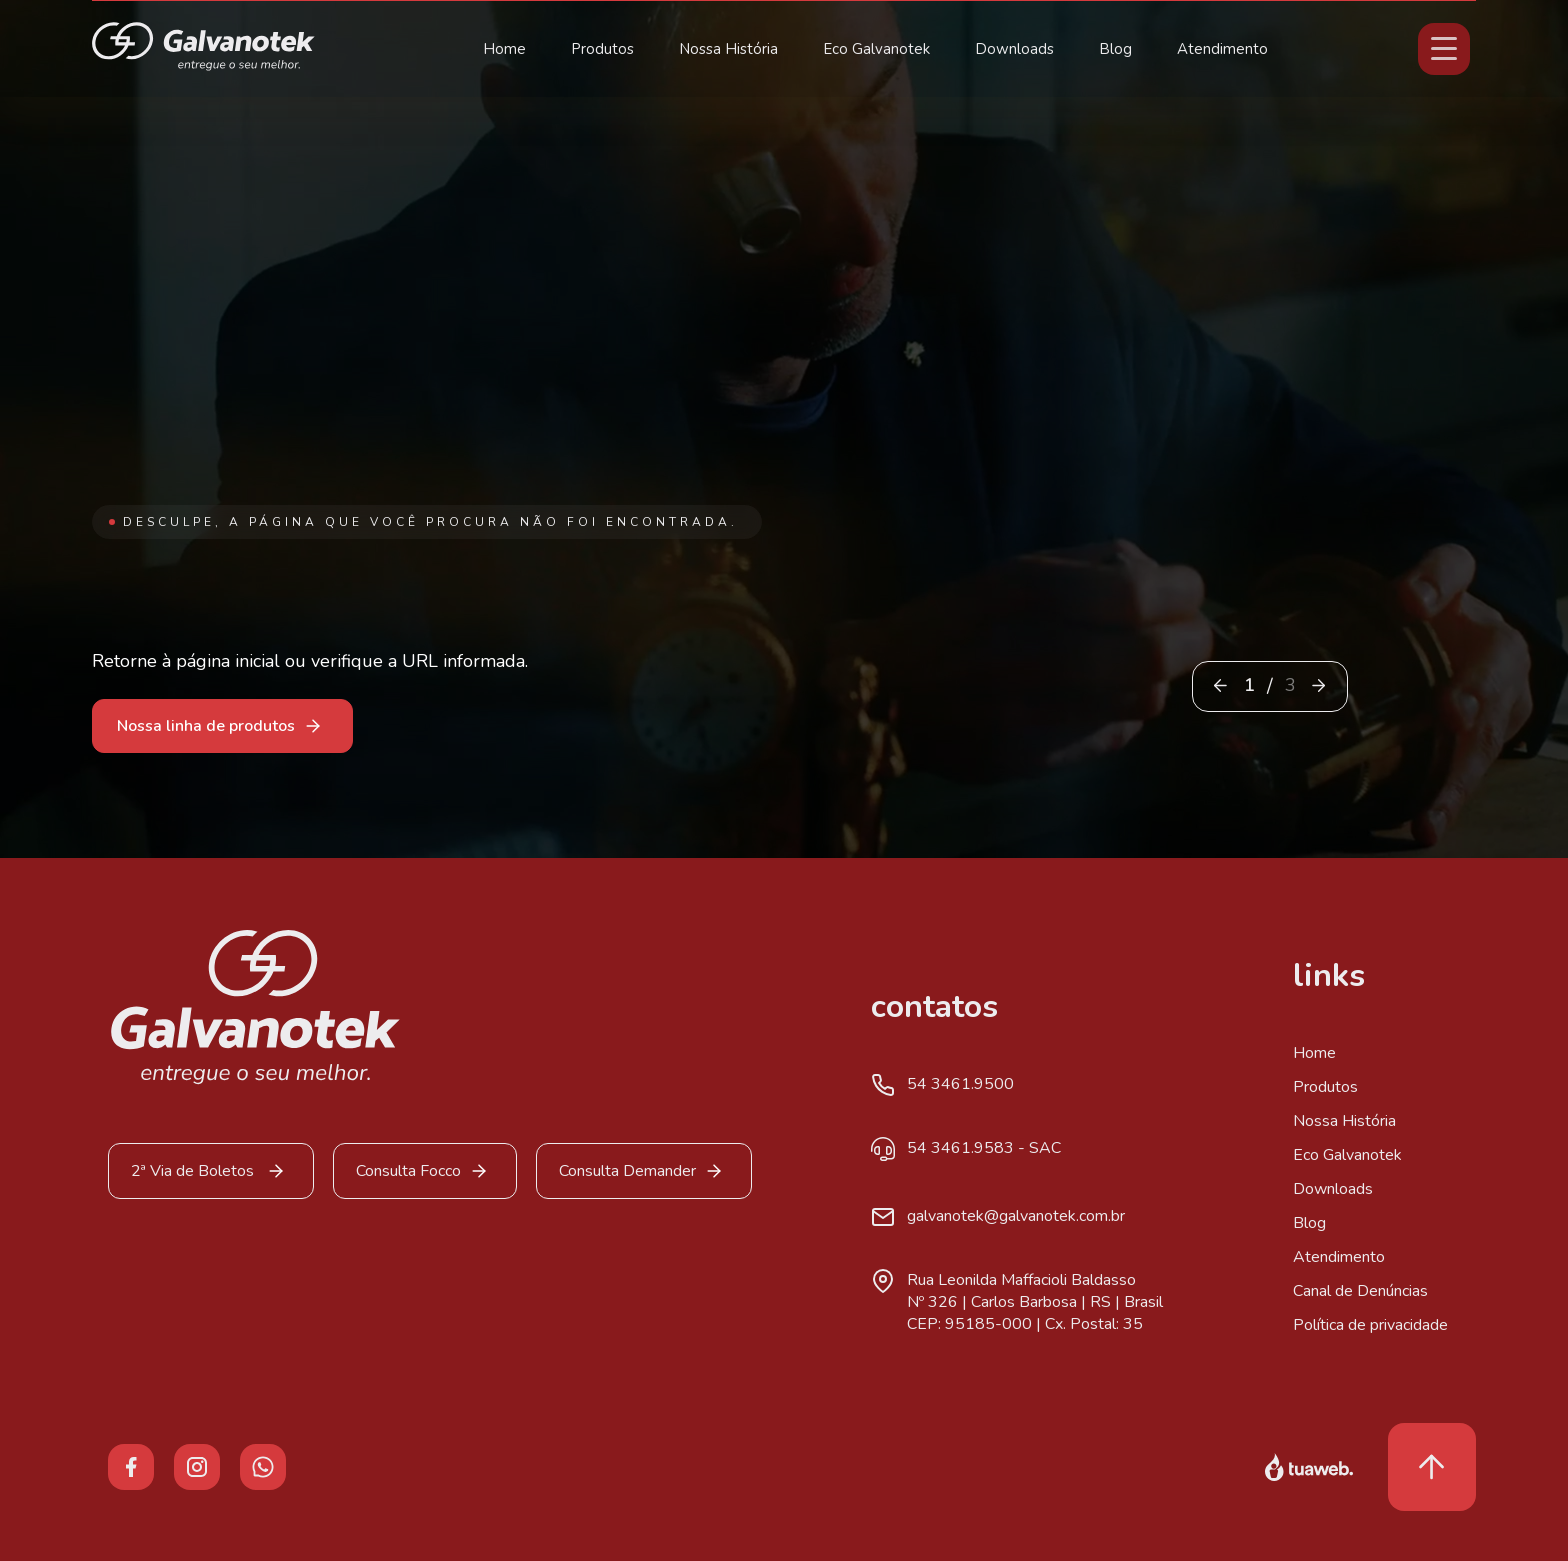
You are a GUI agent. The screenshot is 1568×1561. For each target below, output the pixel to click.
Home (504, 49)
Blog (1115, 49)
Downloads (1014, 49)
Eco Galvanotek (876, 49)
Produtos (602, 49)
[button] (1318, 685)
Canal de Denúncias (1360, 1291)
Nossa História (728, 49)
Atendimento (1222, 49)
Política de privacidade (1370, 1325)
